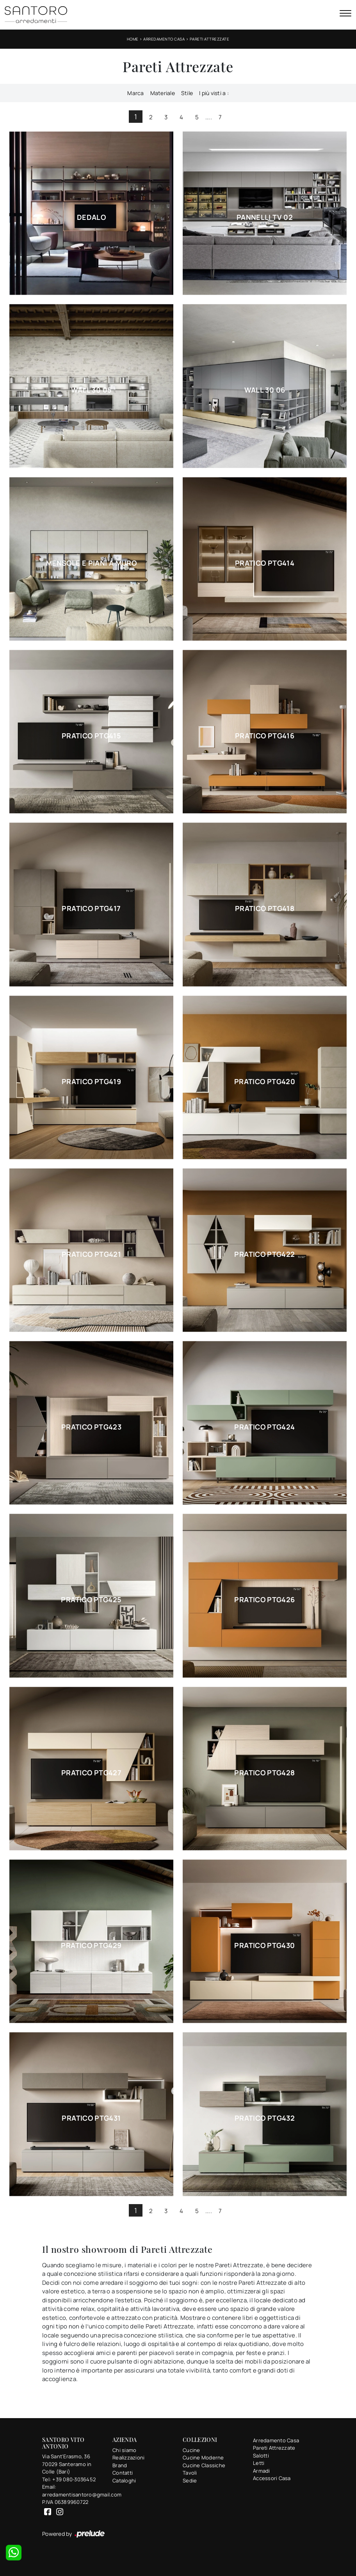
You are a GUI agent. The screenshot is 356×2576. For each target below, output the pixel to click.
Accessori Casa (272, 2478)
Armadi (261, 2470)
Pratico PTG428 (264, 1772)
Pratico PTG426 (264, 1599)
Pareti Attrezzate (210, 39)
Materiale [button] (162, 93)
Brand (119, 2465)
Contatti (122, 2472)
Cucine (191, 2450)
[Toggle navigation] (345, 14)
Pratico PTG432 (265, 2118)
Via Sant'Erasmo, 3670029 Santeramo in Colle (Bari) (67, 2464)
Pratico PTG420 (264, 1081)
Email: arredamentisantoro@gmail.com (72, 2490)
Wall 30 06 (264, 390)
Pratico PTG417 (91, 908)
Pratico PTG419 (91, 1081)
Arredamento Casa (164, 39)
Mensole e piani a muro (91, 563)
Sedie (190, 2480)
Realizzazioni (128, 2457)
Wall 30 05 (91, 390)
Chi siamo (124, 2450)
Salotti (261, 2455)
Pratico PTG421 (91, 1254)
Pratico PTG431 (91, 2118)
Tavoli (190, 2472)
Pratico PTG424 (264, 1426)
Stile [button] (187, 93)
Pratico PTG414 (264, 563)
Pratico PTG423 (91, 1426)
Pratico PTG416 (264, 735)
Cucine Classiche (204, 2465)
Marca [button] (135, 93)
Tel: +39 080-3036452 (69, 2479)
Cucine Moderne (203, 2457)
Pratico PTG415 (91, 735)
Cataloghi (124, 2480)
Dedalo (91, 217)
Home (133, 39)
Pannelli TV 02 (265, 217)
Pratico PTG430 (264, 1945)
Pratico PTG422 (264, 1254)
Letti (258, 2462)
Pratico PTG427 (91, 1772)
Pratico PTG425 (91, 1599)
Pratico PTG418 (264, 908)
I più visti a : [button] (214, 93)
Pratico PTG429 (91, 1945)
